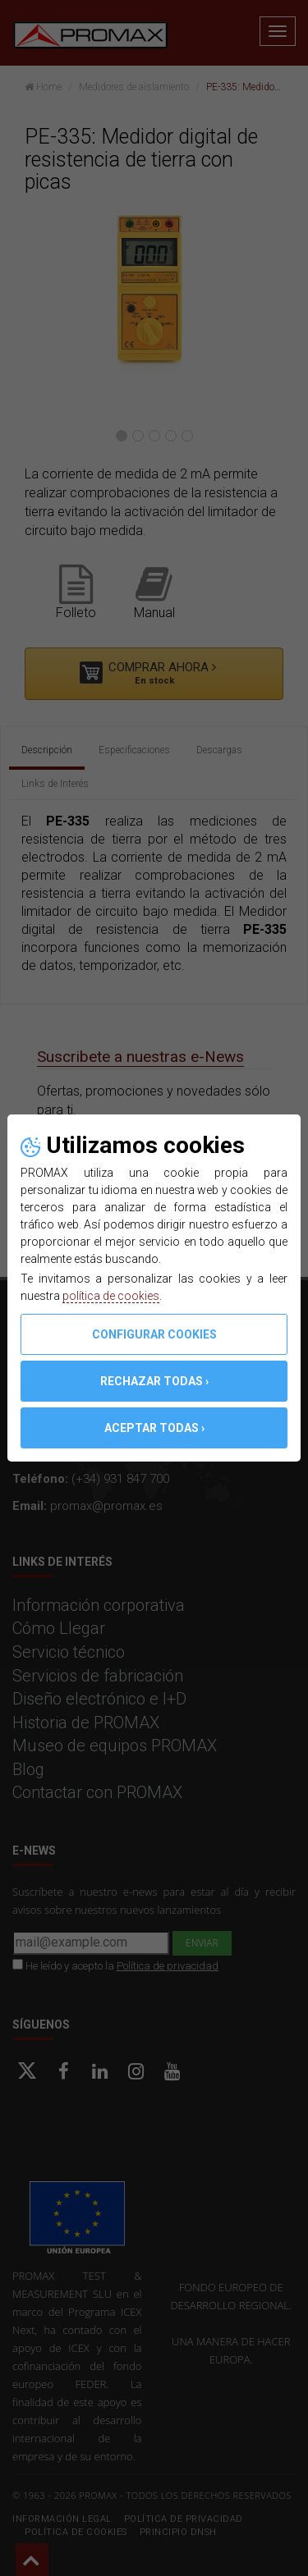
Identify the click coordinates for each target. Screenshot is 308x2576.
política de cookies (110, 1295)
